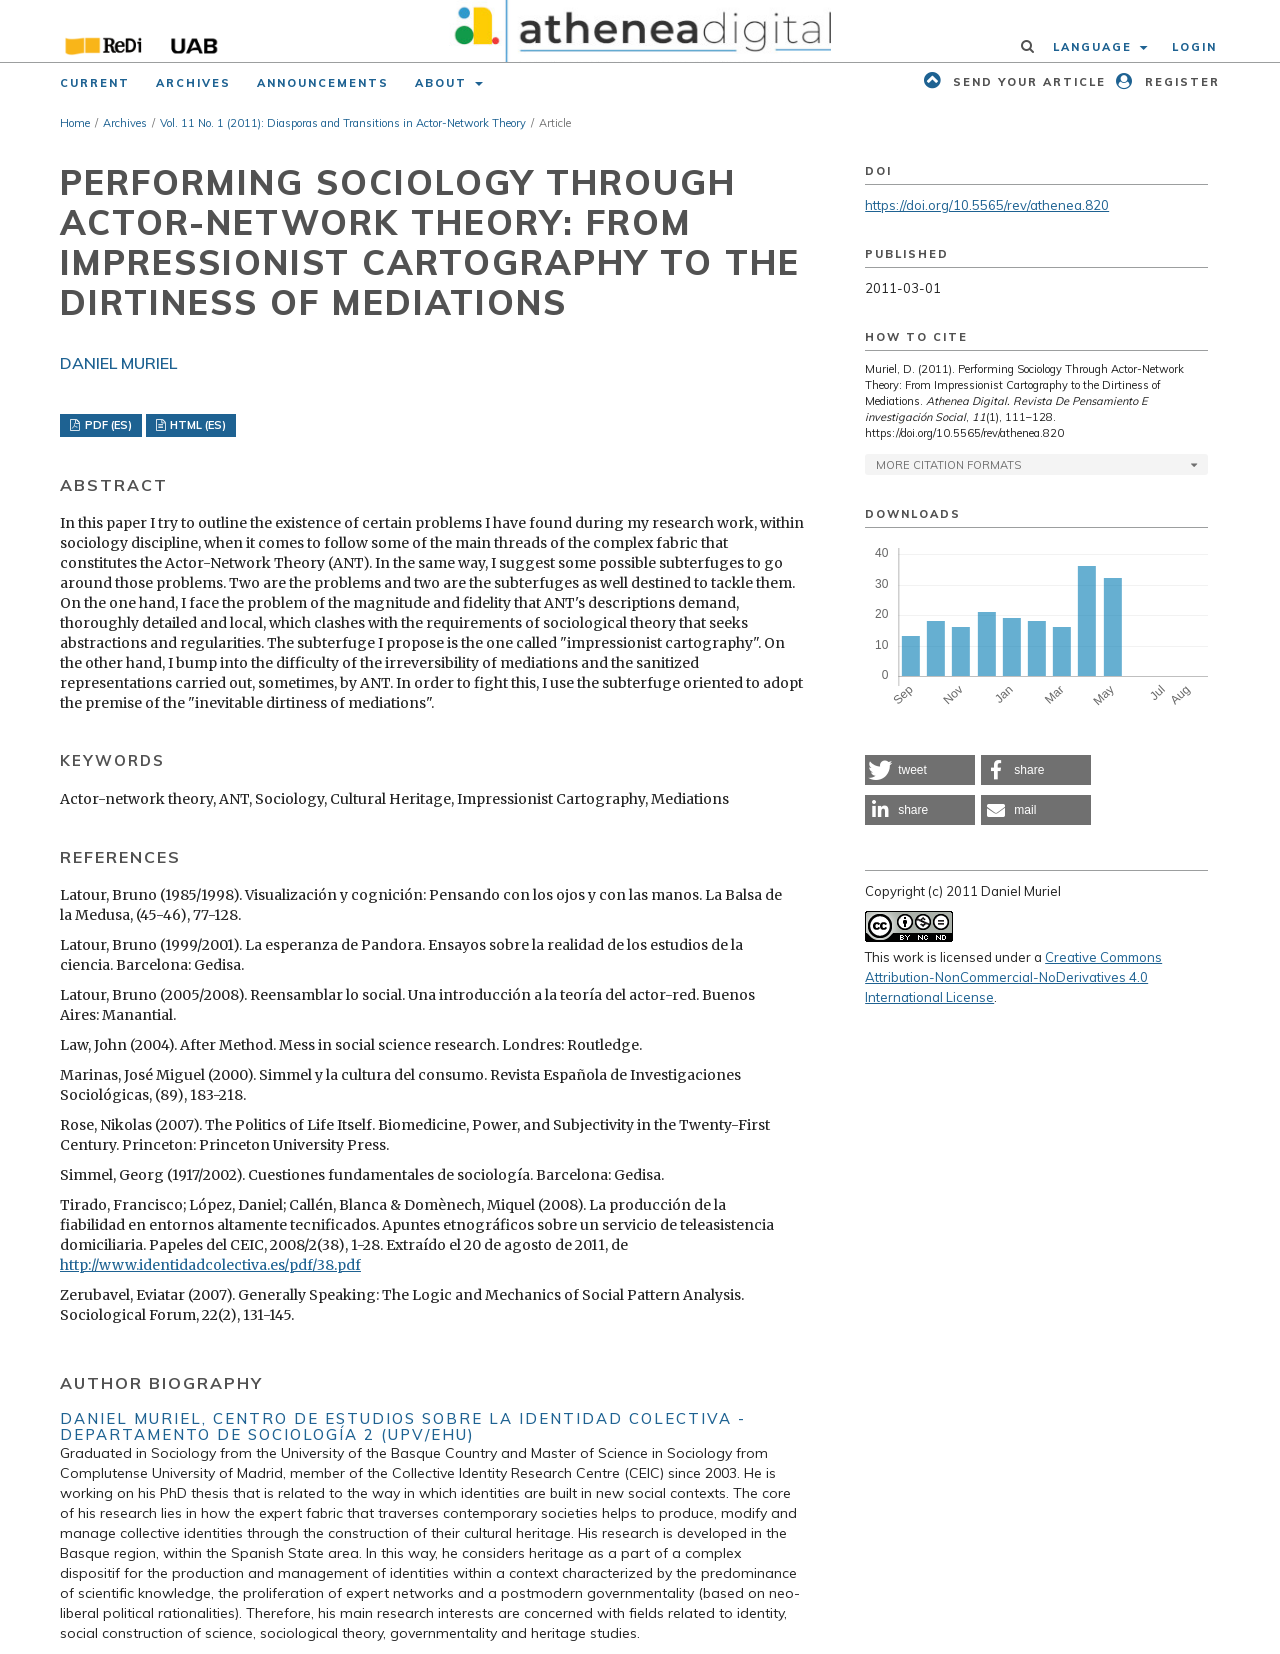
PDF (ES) (107, 425)
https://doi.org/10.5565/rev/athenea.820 (987, 205)
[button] (920, 770)
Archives (193, 83)
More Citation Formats (948, 465)
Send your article (1027, 82)
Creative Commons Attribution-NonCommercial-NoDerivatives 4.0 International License (1013, 977)
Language (1095, 47)
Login (1194, 47)
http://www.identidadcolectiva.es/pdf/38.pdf (210, 1265)
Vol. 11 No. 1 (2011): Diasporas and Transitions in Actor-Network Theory (343, 123)
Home (75, 123)
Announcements (323, 83)
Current (95, 83)
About (443, 83)
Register (1180, 82)
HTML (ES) (196, 425)
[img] (640, 31)
